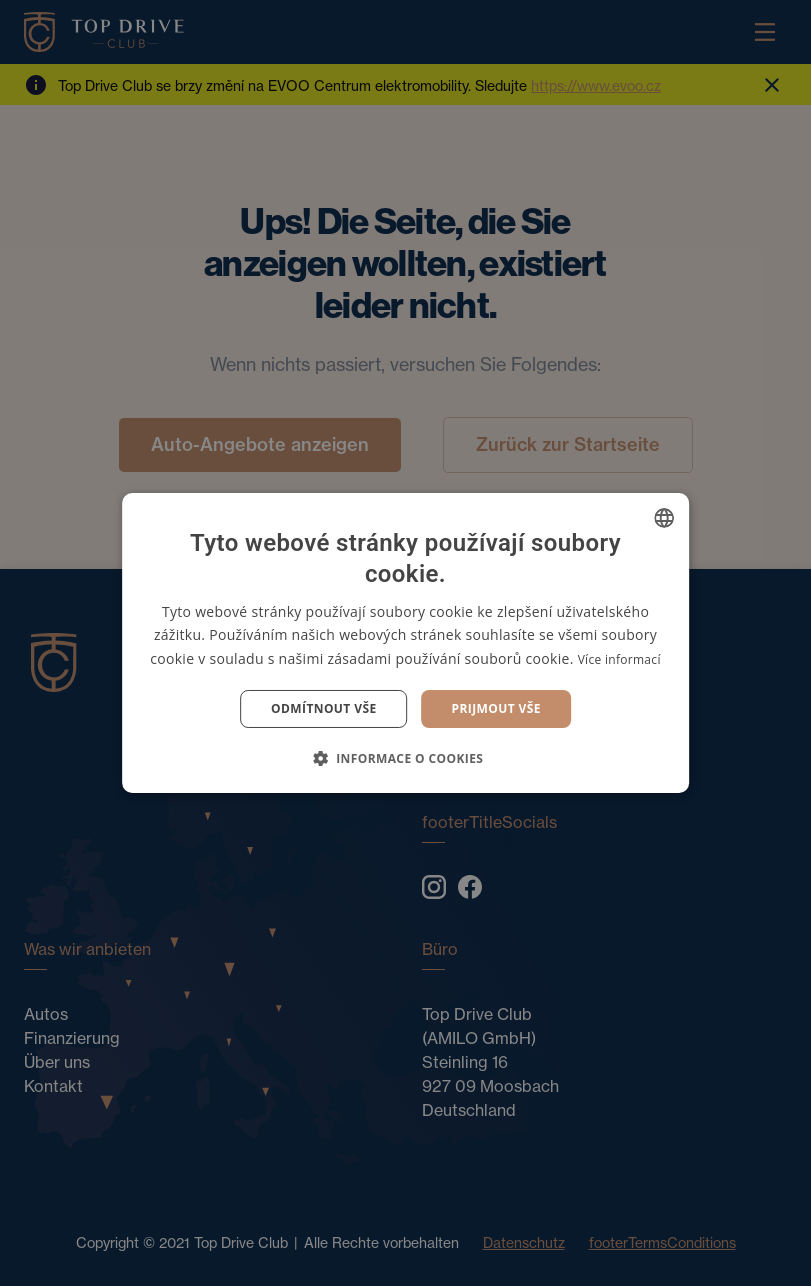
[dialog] (405, 643)
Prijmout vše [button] (496, 708)
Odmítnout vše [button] (323, 708)
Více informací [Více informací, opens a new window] (619, 659)
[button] (406, 758)
